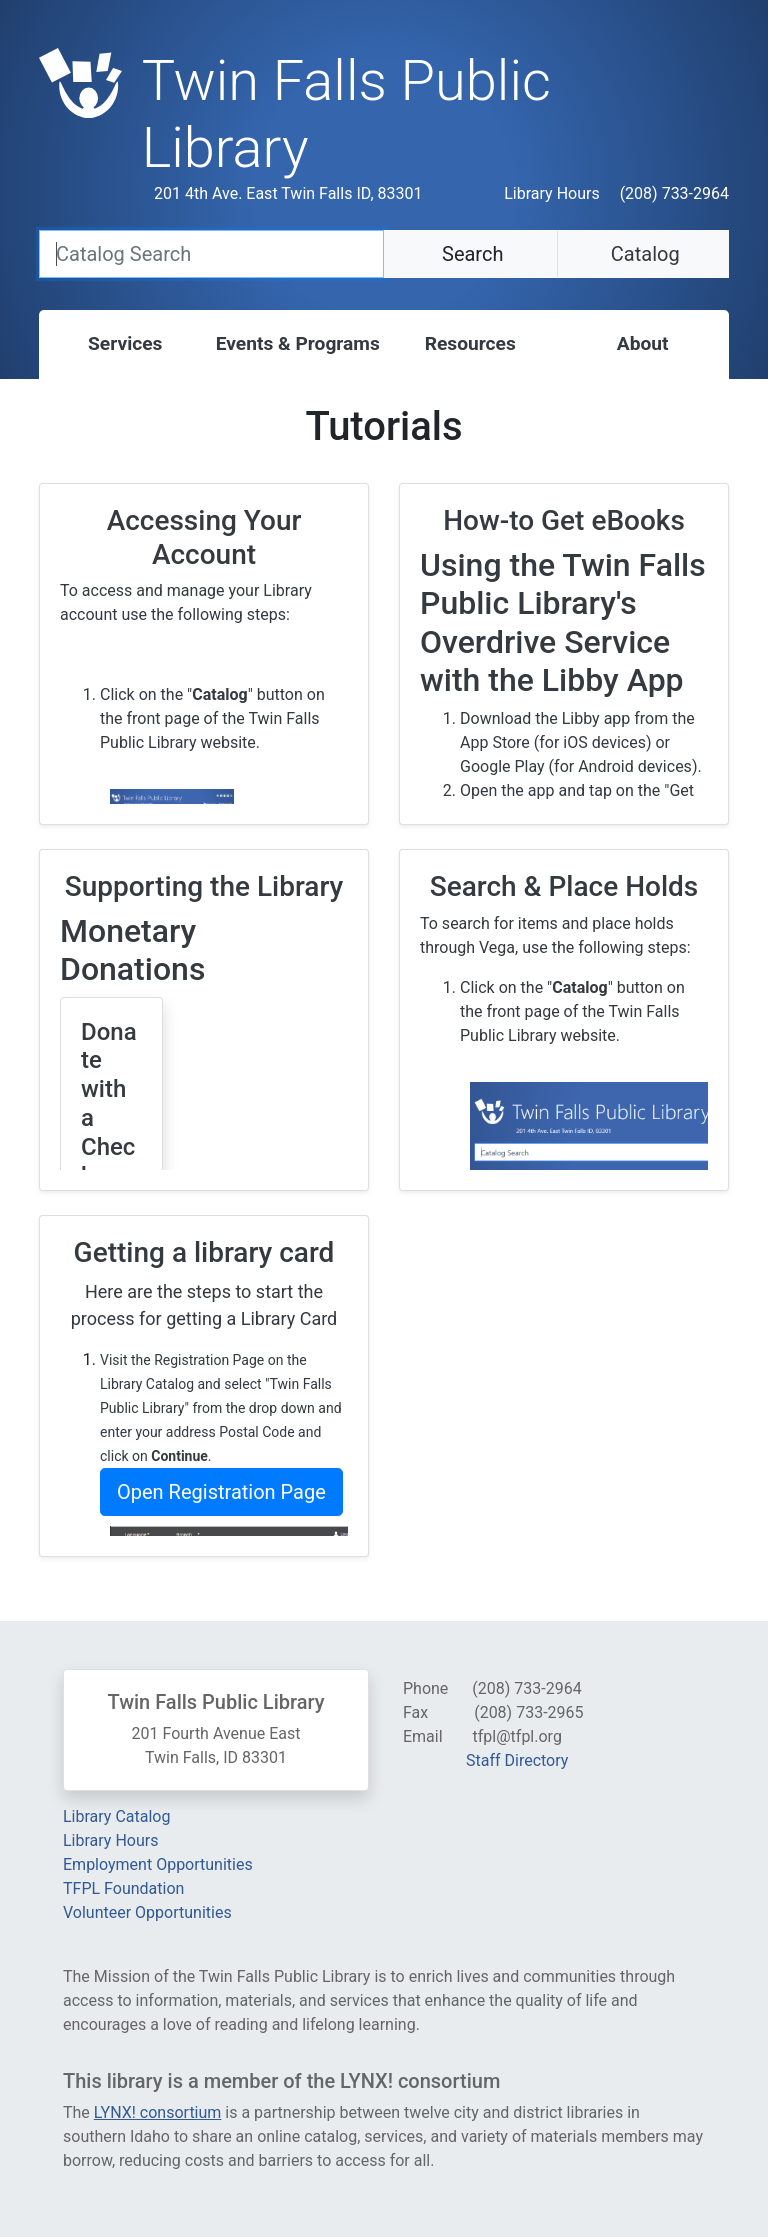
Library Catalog (116, 1816)
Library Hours (551, 193)
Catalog (643, 254)
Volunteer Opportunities (147, 1912)
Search (470, 254)
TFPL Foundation (123, 1888)
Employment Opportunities (158, 1864)
